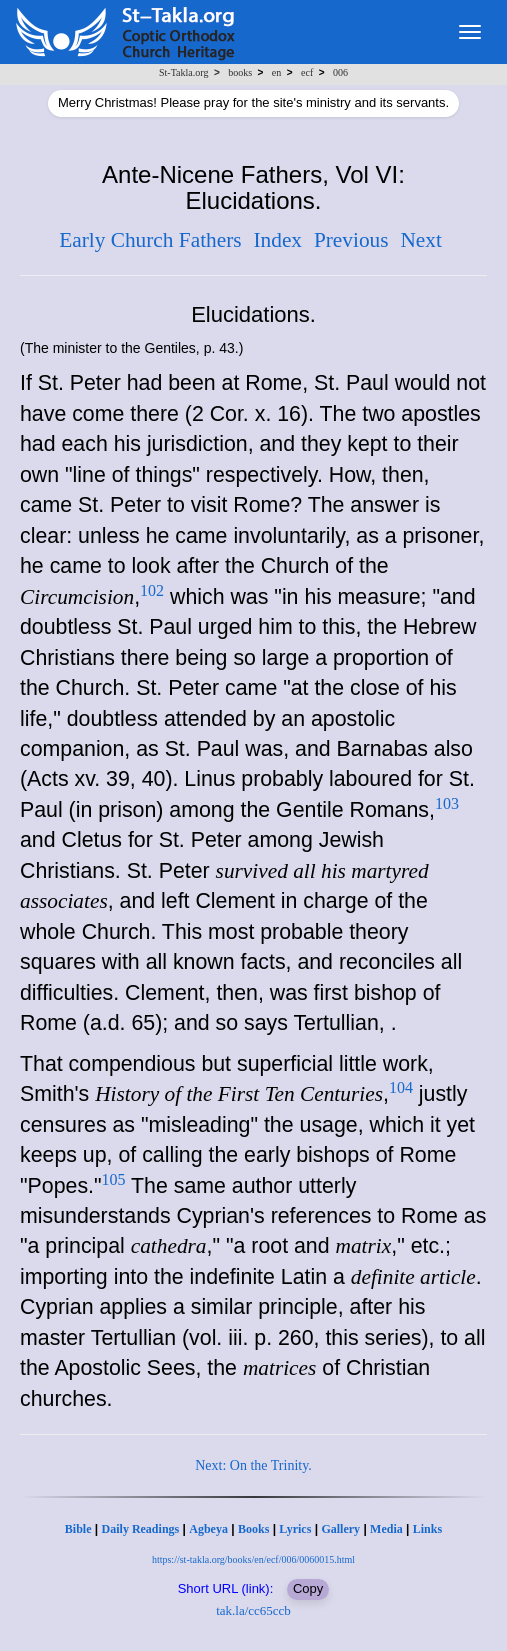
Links (427, 1529)
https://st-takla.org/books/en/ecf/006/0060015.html (253, 1559)
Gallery (340, 1529)
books (240, 72)
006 (340, 72)
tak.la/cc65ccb (253, 1610)
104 (401, 1087)
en (276, 72)
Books (253, 1529)
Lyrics (295, 1529)
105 (114, 1179)
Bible (78, 1529)
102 (152, 590)
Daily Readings (141, 1529)
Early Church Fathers (150, 240)
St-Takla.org (183, 72)
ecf (307, 72)
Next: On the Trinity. (253, 1465)
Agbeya (208, 1529)
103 (447, 803)
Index (277, 240)
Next (420, 240)
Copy (308, 1588)
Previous (351, 240)
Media (386, 1529)
